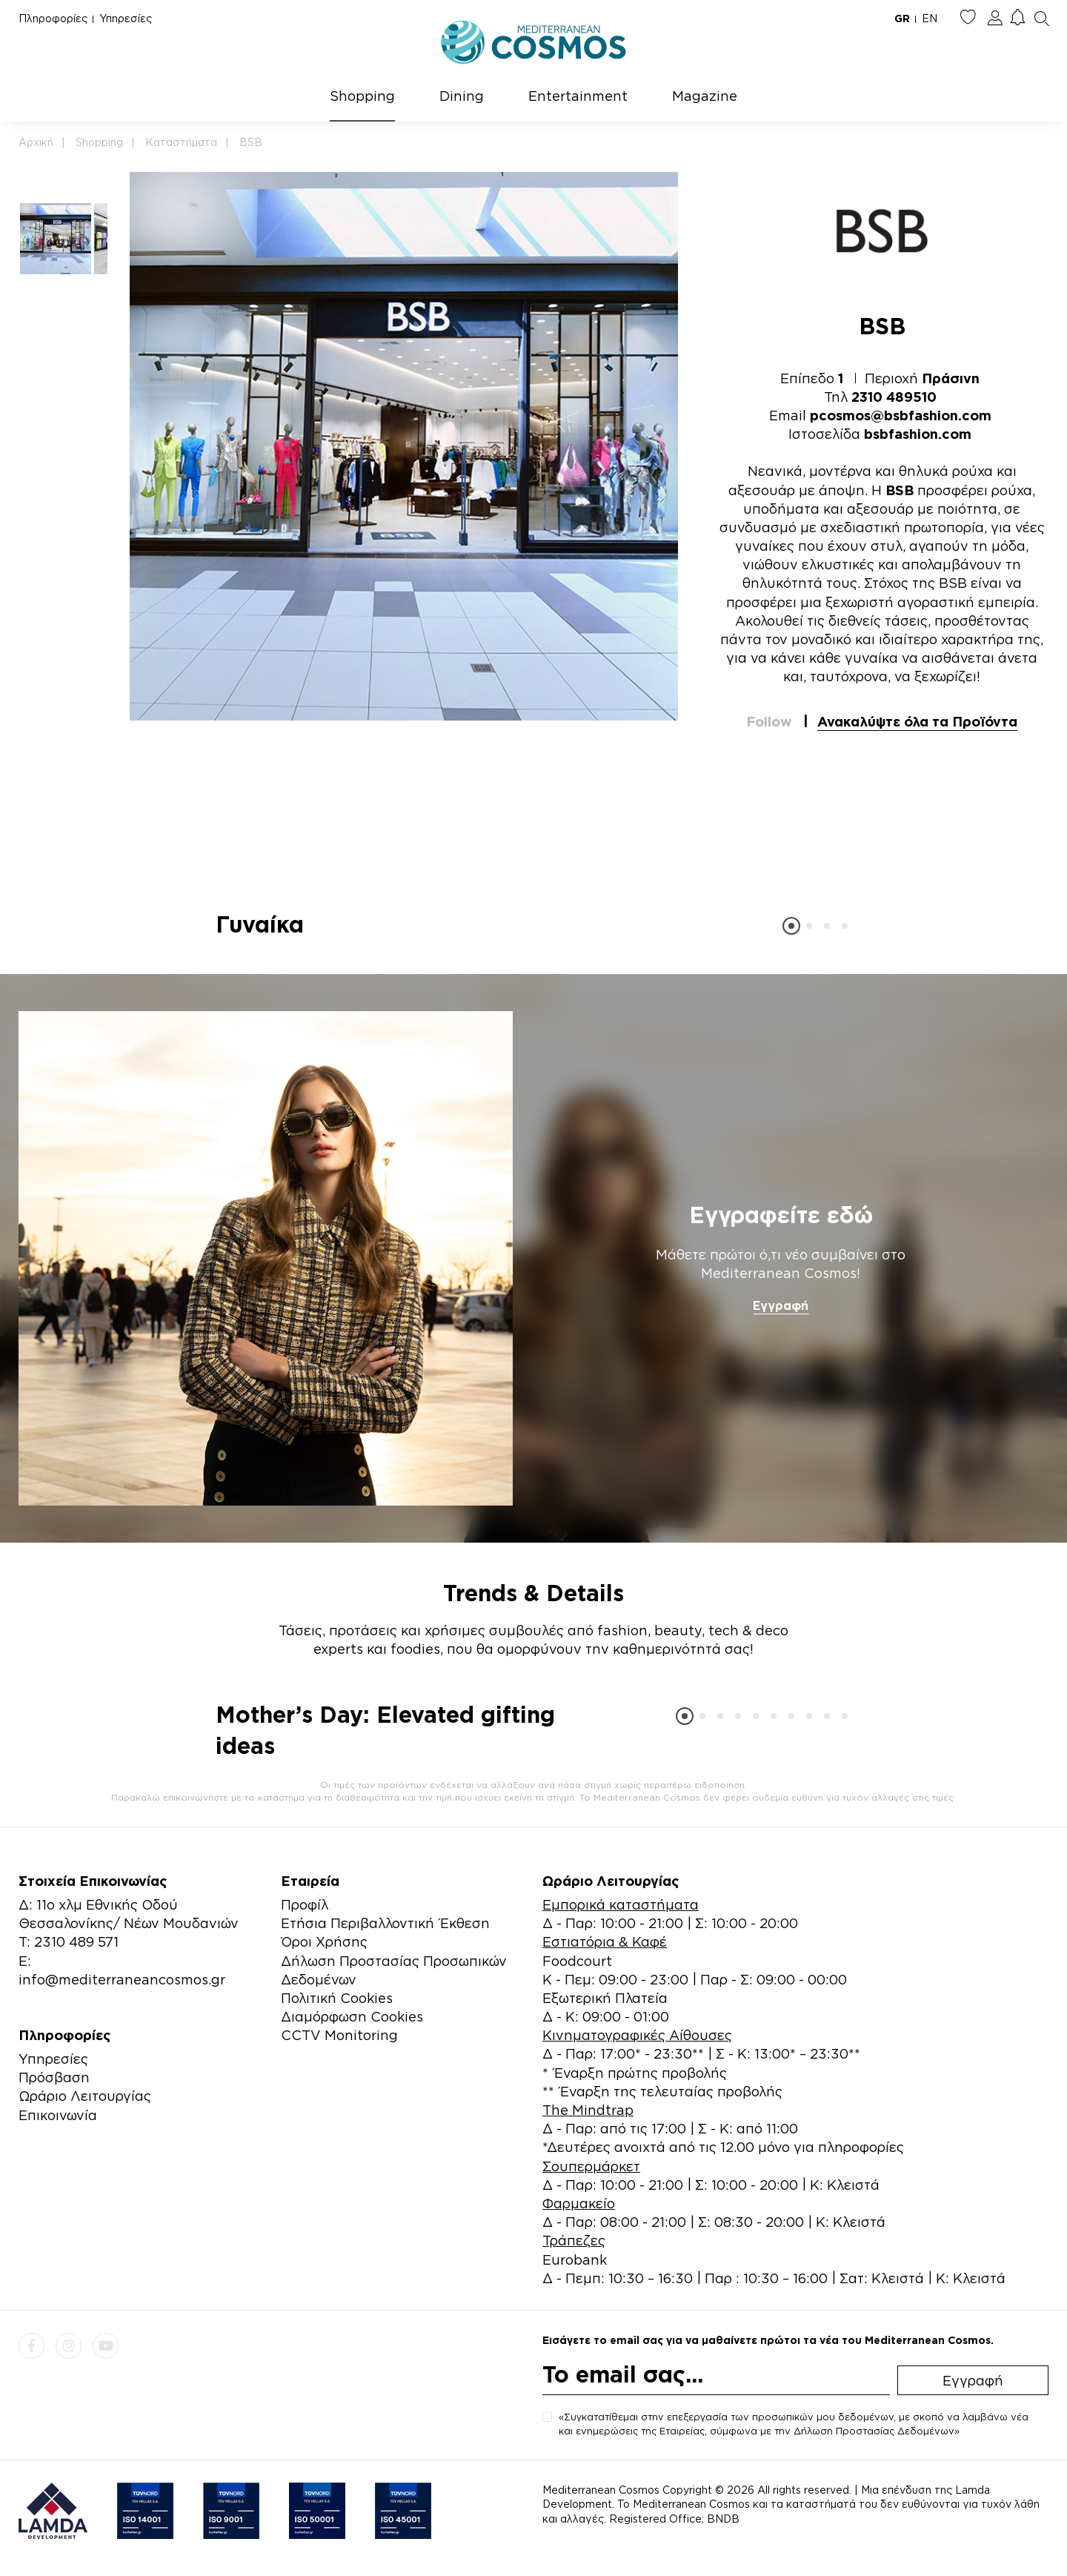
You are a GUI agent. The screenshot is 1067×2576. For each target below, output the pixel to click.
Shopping (362, 95)
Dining (461, 95)
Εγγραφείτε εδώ (781, 1214)
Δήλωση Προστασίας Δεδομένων (874, 2431)
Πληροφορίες (53, 18)
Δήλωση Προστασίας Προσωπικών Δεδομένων (394, 1970)
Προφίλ (304, 1904)
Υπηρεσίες (125, 18)
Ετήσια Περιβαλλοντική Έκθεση (385, 1923)
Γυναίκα (260, 924)
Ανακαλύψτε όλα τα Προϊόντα (917, 721)
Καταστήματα (181, 142)
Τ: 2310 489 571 (69, 1941)
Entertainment (578, 95)
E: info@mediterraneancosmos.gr (122, 1970)
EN (929, 18)
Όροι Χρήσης (324, 1941)
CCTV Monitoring (339, 2034)
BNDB (723, 2518)
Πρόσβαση (54, 2077)
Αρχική (36, 142)
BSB (250, 142)
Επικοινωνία (58, 2115)
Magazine (704, 95)
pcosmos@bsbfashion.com (900, 415)
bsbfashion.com (917, 433)
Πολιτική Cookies (337, 1997)
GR (902, 18)
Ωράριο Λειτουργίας (85, 2095)
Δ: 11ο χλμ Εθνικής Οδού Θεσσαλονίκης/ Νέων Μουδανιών (129, 1913)
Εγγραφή (780, 1305)
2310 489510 (894, 396)
